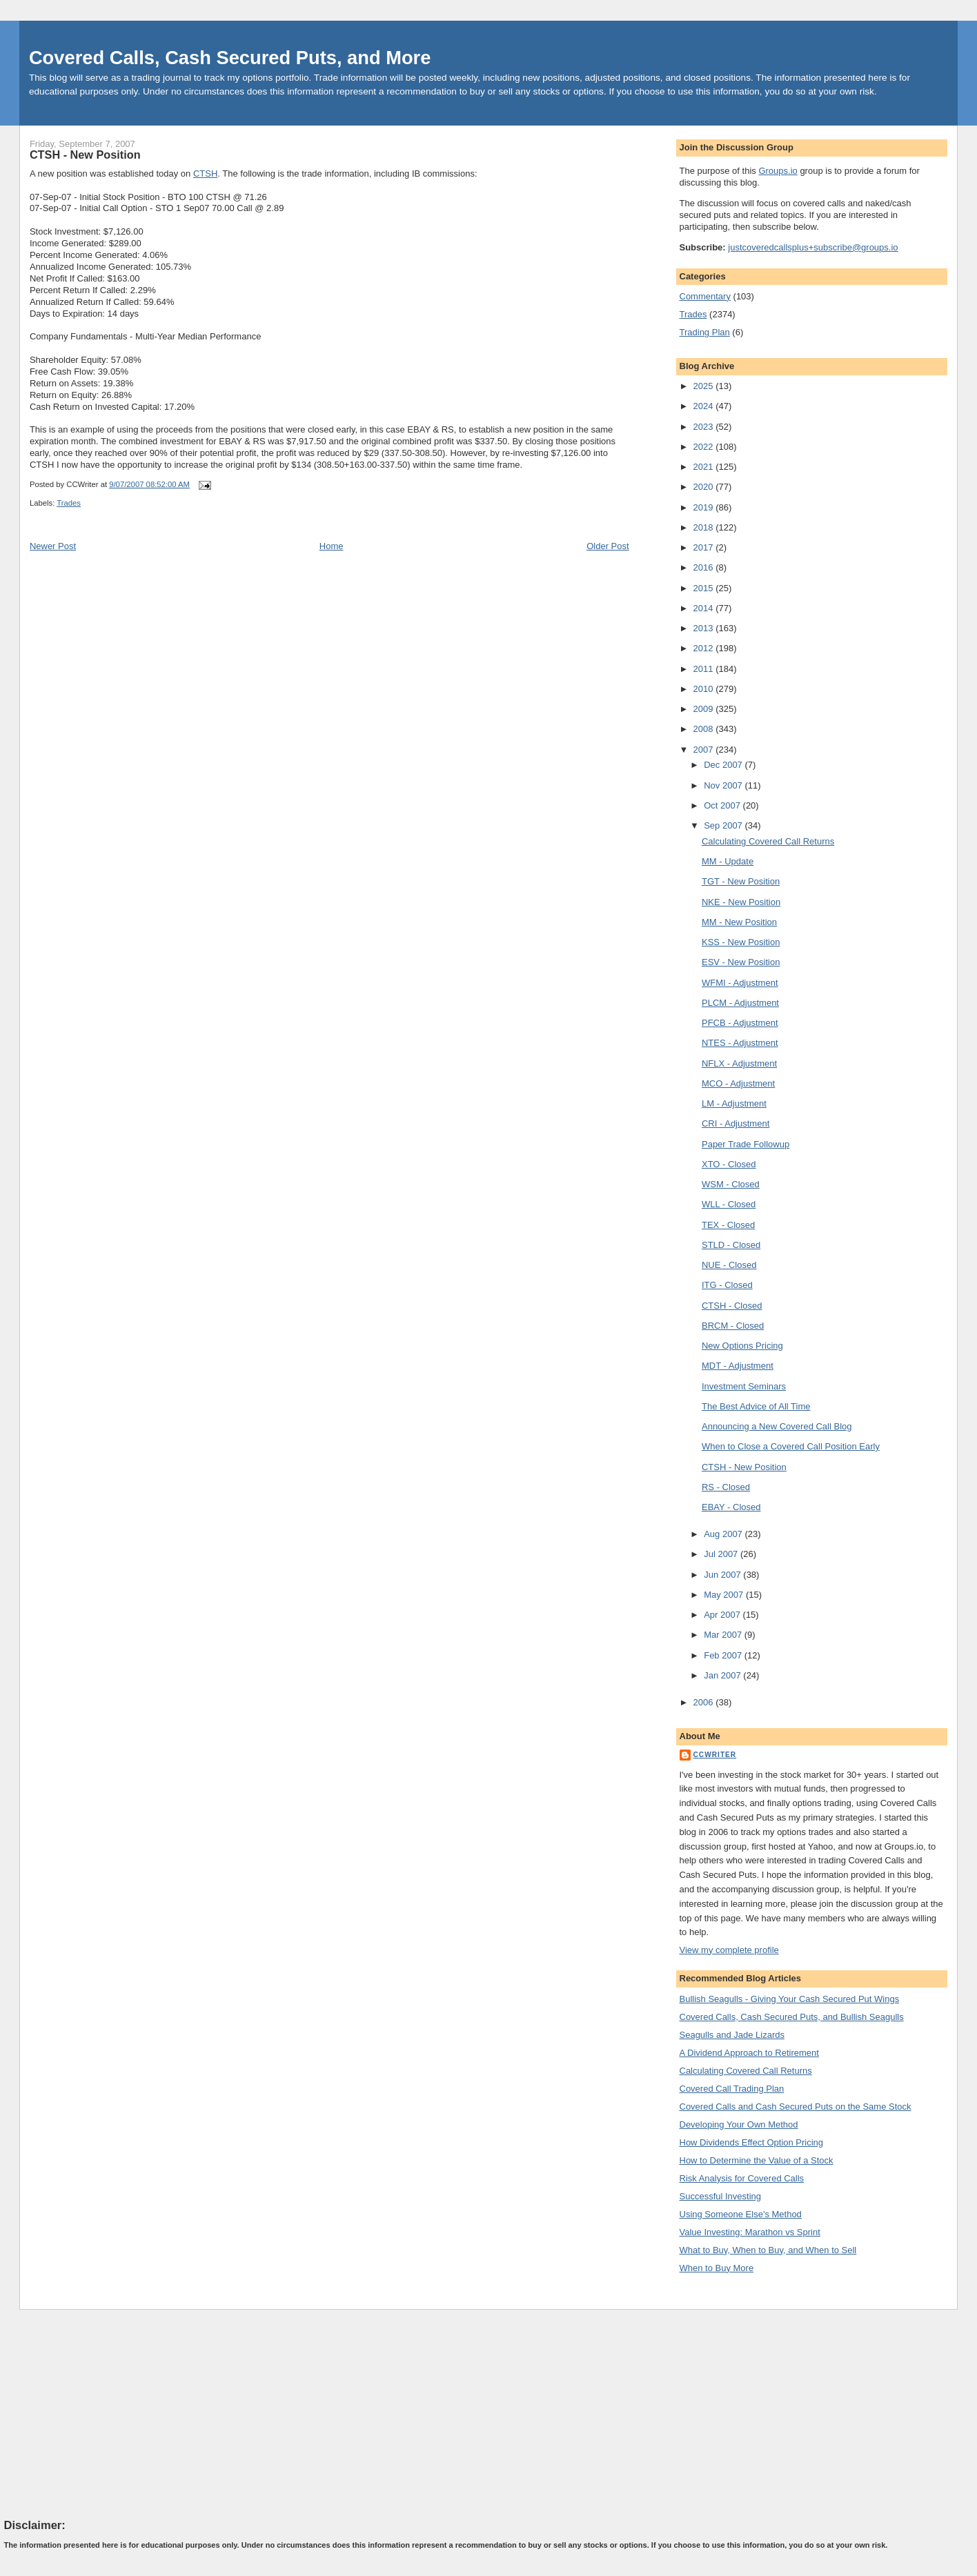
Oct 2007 (723, 805)
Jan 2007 (723, 1675)
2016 (704, 567)
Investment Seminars (744, 1386)
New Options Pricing (742, 1345)
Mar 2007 (724, 1634)
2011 (704, 669)
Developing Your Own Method (739, 2124)
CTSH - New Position (85, 154)
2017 (704, 547)
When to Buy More (717, 2268)
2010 (704, 689)
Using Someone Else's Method (741, 2214)
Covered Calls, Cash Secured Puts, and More (230, 57)
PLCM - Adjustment (740, 1003)
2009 (704, 709)
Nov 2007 (724, 785)
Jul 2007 (722, 1554)
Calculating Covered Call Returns (768, 841)
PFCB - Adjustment (740, 1023)
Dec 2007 (724, 765)
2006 (704, 1702)
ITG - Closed (727, 1285)
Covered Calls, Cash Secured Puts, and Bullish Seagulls (792, 2017)
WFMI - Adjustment (740, 983)
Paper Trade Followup (745, 1144)
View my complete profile (729, 1950)
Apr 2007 (723, 1614)
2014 (704, 608)
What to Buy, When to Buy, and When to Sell (768, 2250)
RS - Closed (726, 1487)
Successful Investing (721, 2196)
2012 (704, 648)
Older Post (607, 546)
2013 (704, 628)
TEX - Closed (728, 1225)
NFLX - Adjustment (739, 1063)
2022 (704, 447)
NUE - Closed (729, 1265)
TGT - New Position (741, 881)
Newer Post (53, 546)
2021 (704, 467)
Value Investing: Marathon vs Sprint (750, 2232)
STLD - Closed (731, 1245)
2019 (704, 507)
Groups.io (777, 171)
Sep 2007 (724, 825)
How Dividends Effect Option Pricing (752, 2142)
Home (331, 546)
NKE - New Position (741, 902)
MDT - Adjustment (737, 1365)
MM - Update (727, 861)
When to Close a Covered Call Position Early (791, 1446)
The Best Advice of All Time (756, 1406)
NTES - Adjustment (740, 1043)
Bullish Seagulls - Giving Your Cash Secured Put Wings (790, 1999)
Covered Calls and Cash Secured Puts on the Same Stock (795, 2106)
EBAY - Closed (731, 1507)
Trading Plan (705, 332)
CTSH (205, 173)
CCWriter (715, 1754)
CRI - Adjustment (735, 1123)
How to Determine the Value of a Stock (756, 2160)
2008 (704, 729)
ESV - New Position (741, 962)
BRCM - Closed (733, 1325)
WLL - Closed (729, 1204)
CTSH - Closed (732, 1305)
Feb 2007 (724, 1655)
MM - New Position (739, 922)
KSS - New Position (741, 942)
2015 (704, 588)
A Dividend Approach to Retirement (749, 2053)
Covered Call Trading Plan (732, 2088)
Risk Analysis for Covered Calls (742, 2178)
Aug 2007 (724, 1534)
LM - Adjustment (734, 1103)
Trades (69, 503)
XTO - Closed (729, 1164)
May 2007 (725, 1594)
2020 (704, 487)
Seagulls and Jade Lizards (732, 2035)
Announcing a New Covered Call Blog (777, 1426)
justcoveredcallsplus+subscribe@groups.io (813, 247)
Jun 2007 (723, 1574)
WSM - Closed (731, 1184)
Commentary (705, 296)
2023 (704, 427)
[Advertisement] (107, 2413)
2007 (704, 749)
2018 (704, 527)
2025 (704, 386)
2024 (704, 406)
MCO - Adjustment (738, 1083)
